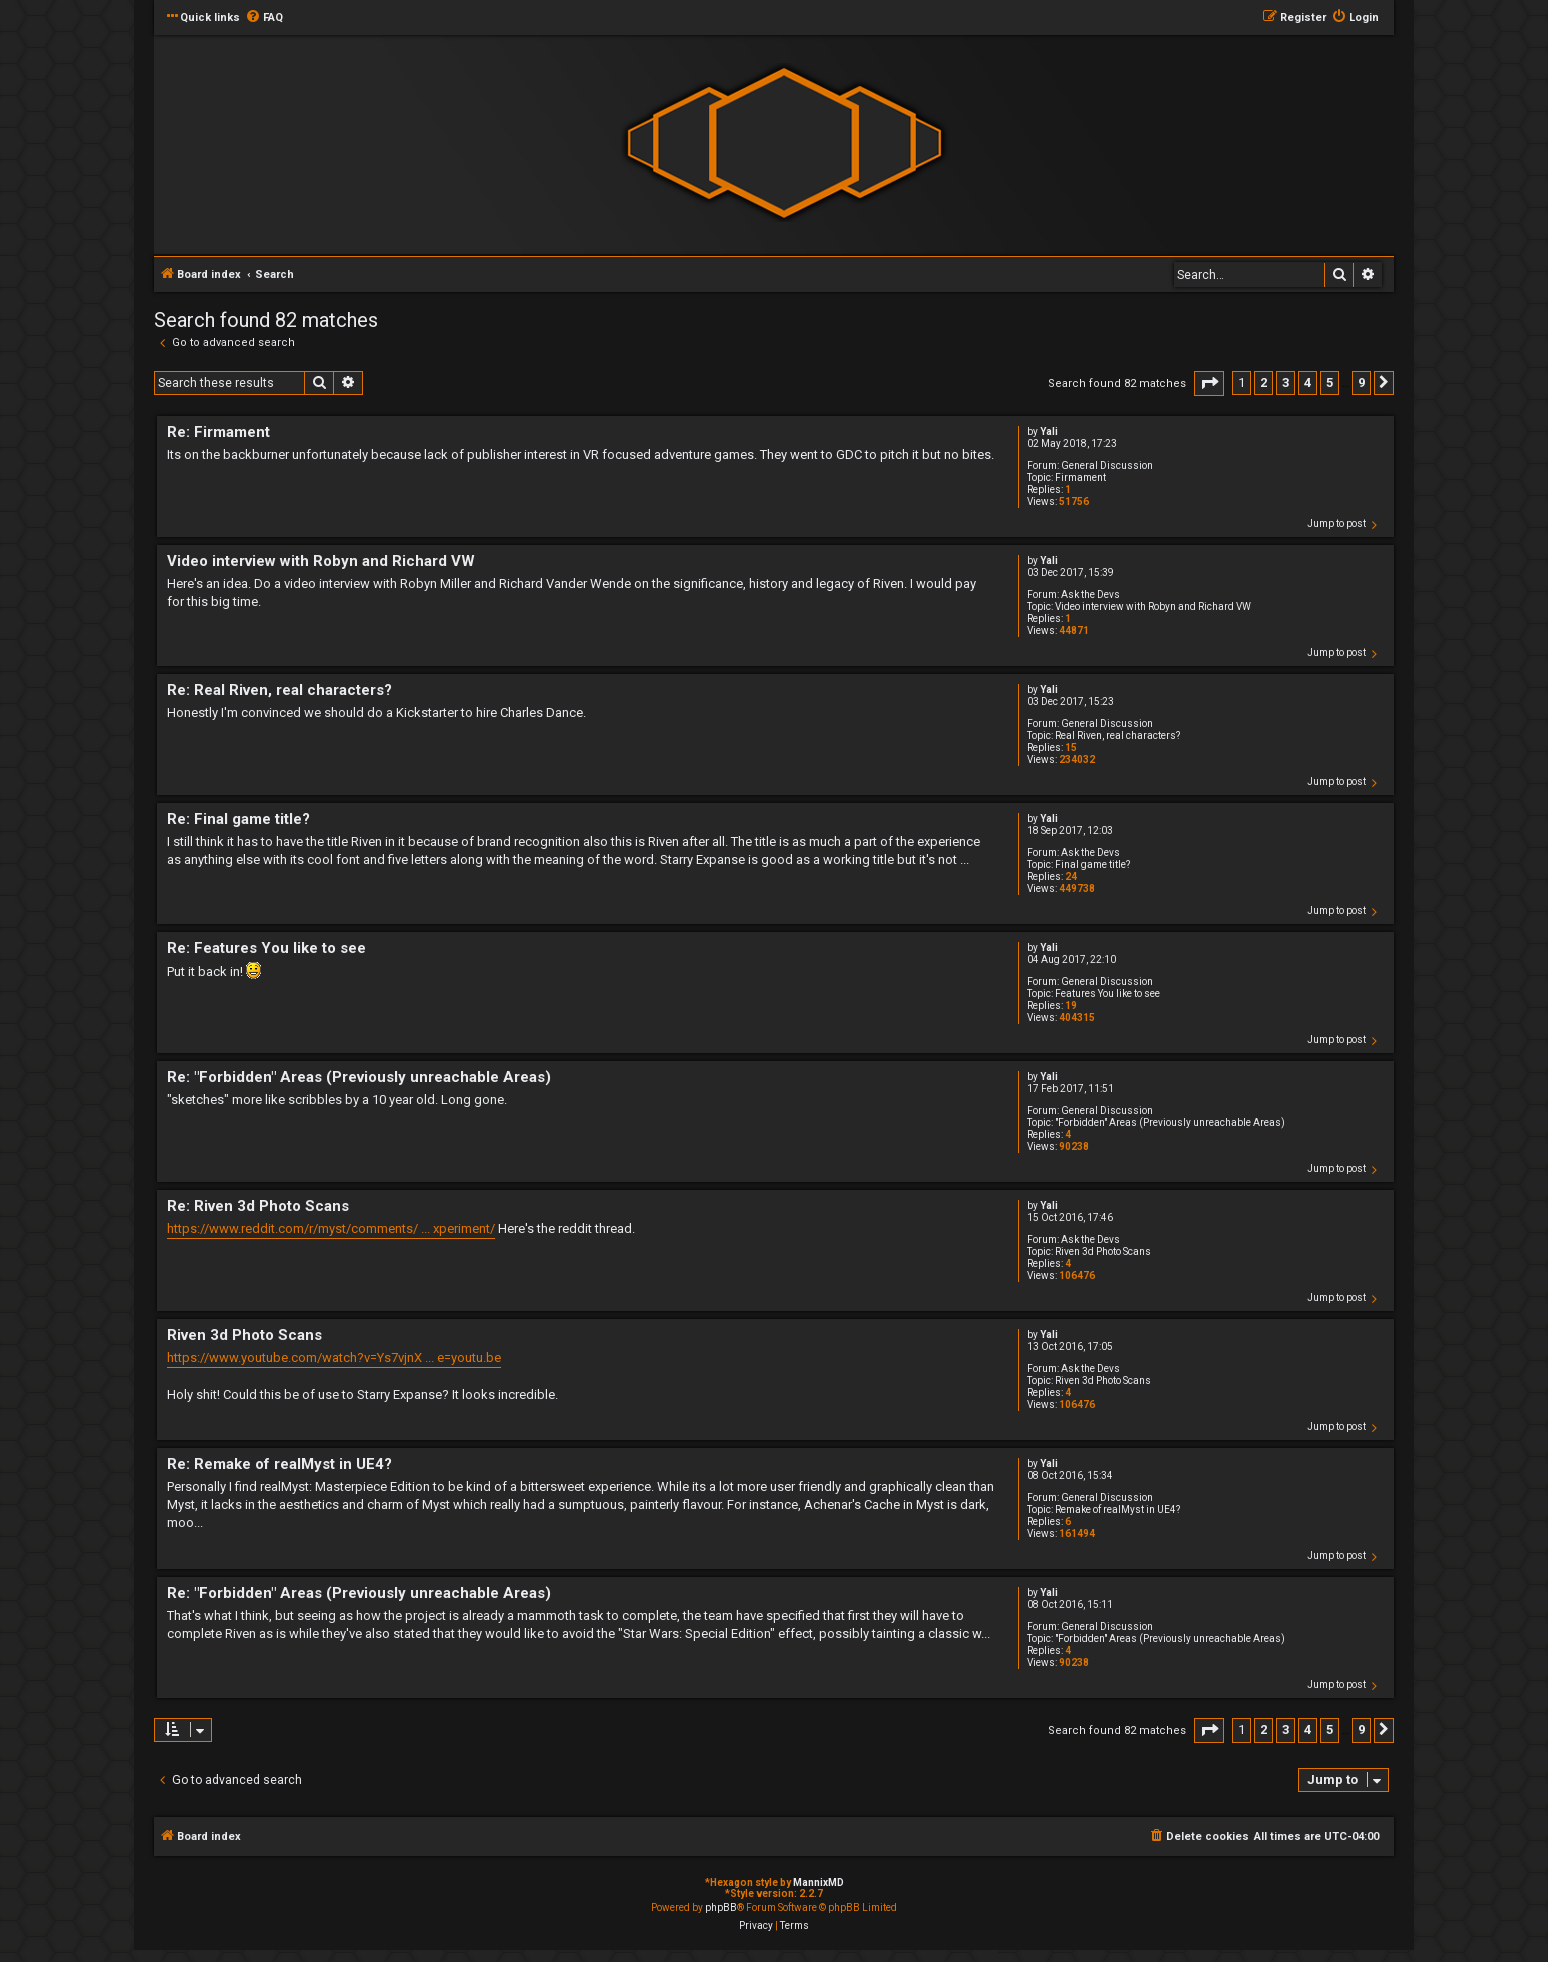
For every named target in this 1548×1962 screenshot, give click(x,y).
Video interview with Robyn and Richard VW (1153, 606)
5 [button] (1329, 382)
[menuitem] (264, 18)
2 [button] (1263, 382)
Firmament (1080, 477)
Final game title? (1092, 864)
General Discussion (1107, 465)
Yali (1049, 431)
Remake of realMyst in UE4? (1117, 1509)
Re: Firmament (218, 432)
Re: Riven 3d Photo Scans (258, 1206)
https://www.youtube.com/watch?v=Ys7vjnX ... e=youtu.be (334, 1357)
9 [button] (1361, 382)
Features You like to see (1107, 993)
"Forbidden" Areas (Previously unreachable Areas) (1170, 1122)
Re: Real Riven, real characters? (279, 690)
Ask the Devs (1090, 594)
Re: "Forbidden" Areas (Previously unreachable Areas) (359, 1077)
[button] (1209, 383)
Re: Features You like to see (266, 948)
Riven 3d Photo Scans (1103, 1251)
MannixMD (818, 1882)
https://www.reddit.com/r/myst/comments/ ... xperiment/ (331, 1228)
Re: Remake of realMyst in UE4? (279, 1464)
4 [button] (1307, 382)
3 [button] (1285, 382)
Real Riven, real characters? (1117, 735)
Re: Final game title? (238, 819)
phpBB (721, 1907)
